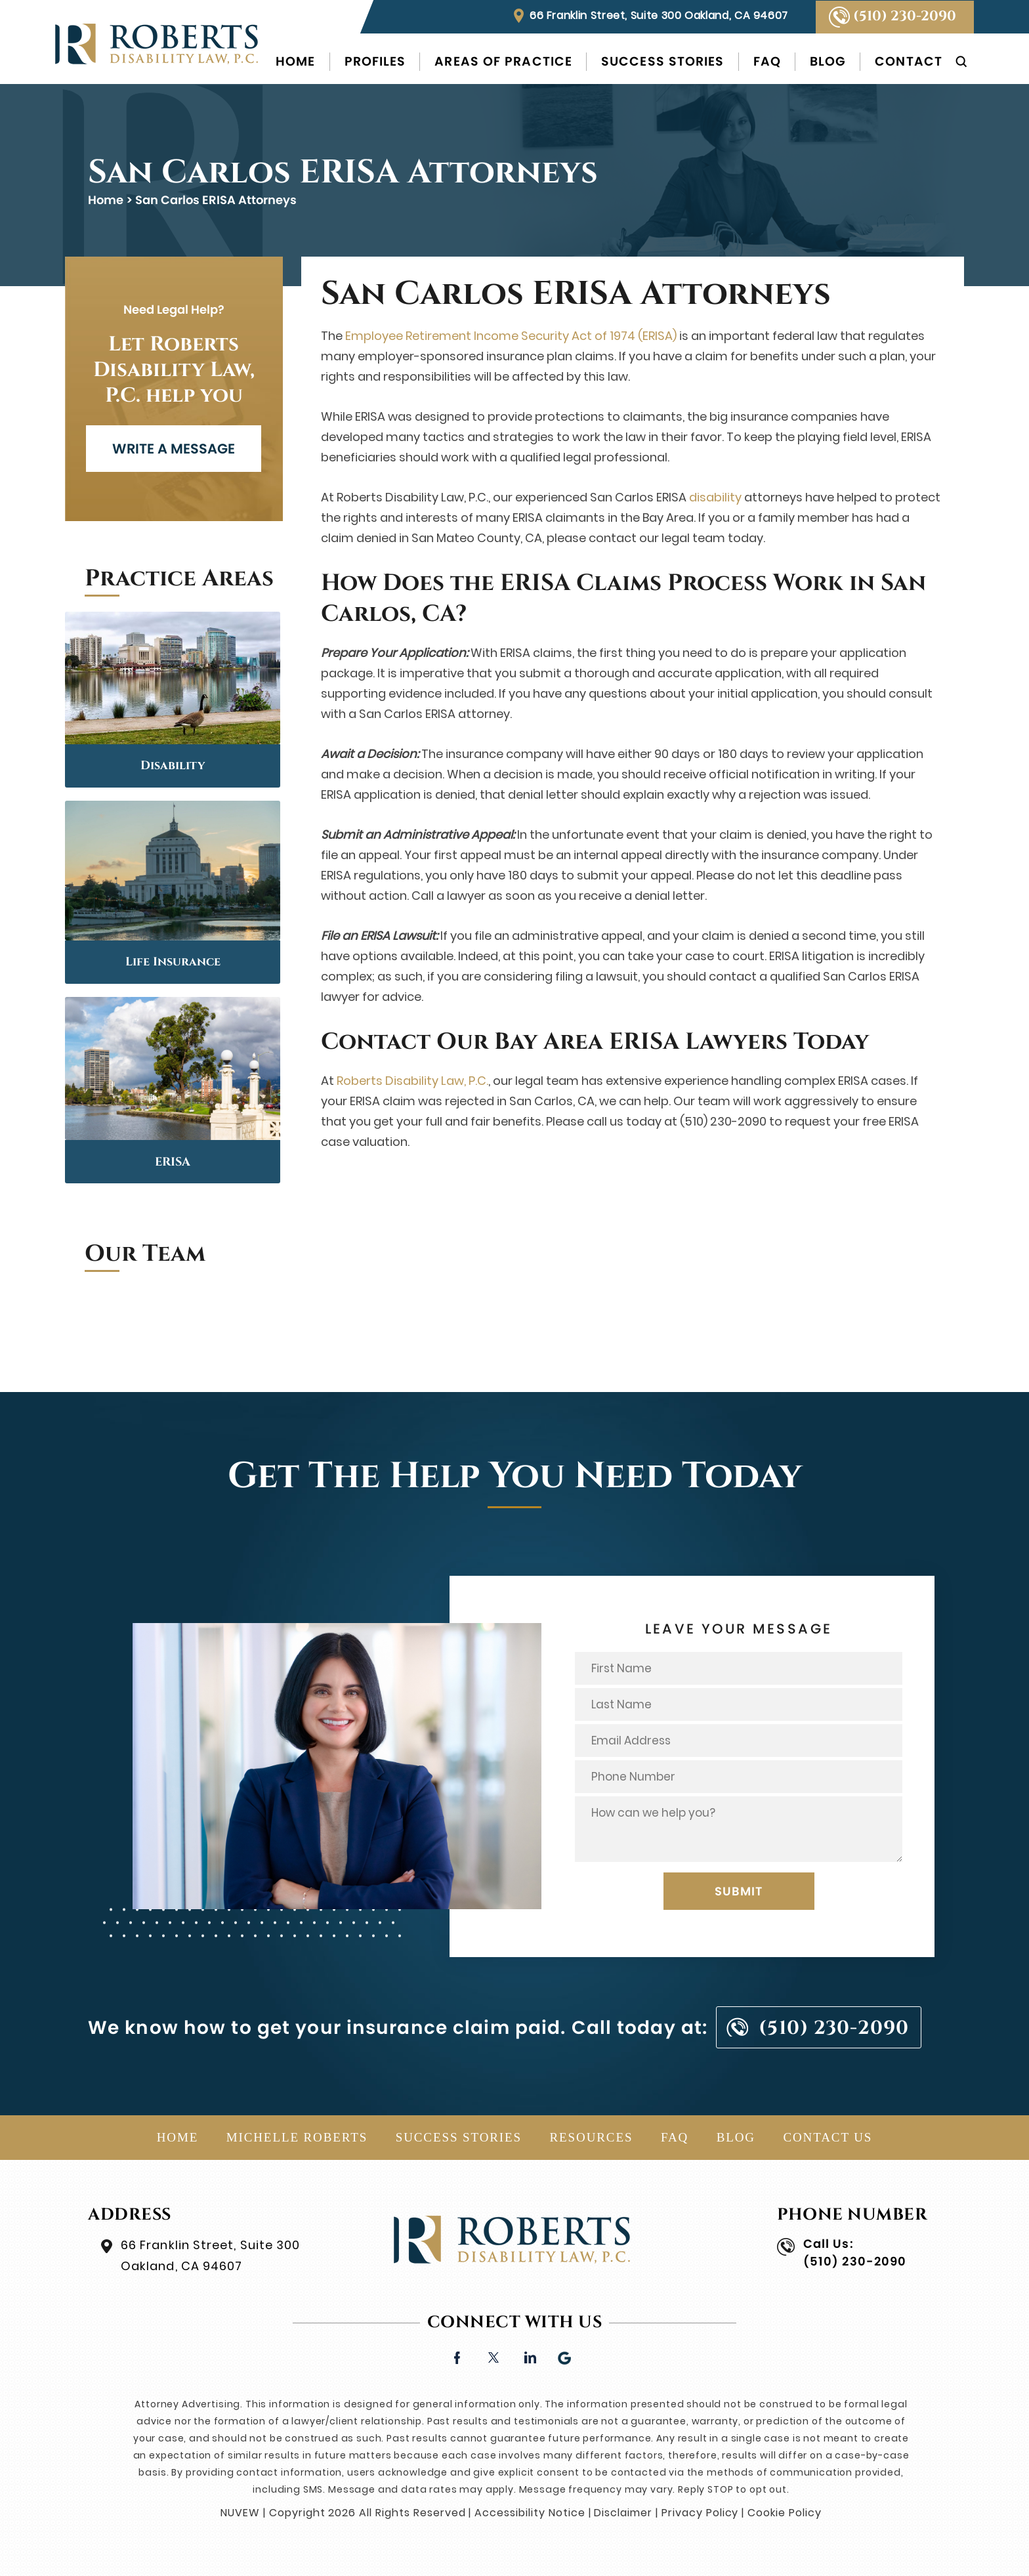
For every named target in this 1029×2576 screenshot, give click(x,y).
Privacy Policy (700, 2512)
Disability (172, 765)
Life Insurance (172, 962)
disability (715, 497)
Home (295, 61)
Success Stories (662, 61)
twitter (493, 2356)
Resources (591, 2137)
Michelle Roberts (297, 2137)
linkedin (529, 2356)
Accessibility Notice (529, 2512)
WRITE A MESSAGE (173, 448)
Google (565, 2356)
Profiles (375, 61)
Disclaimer (623, 2512)
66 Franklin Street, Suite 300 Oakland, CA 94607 (659, 15)
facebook (457, 2356)
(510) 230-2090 (904, 16)
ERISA (172, 1162)
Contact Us (827, 2137)
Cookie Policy (784, 2512)
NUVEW (240, 2512)
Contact (908, 61)
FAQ (767, 61)
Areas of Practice (503, 61)
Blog (828, 61)
